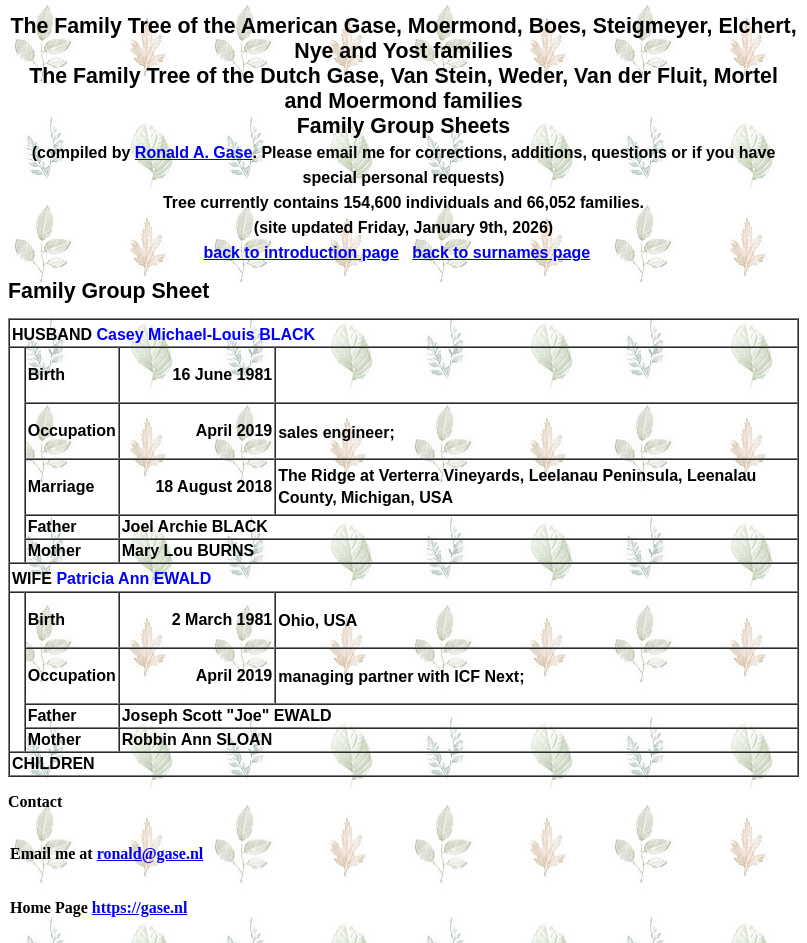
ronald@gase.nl (150, 853)
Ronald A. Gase (194, 152)
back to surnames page (501, 252)
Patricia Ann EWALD (133, 579)
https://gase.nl (140, 907)
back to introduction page (301, 252)
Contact (35, 801)
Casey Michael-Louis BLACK (205, 334)
